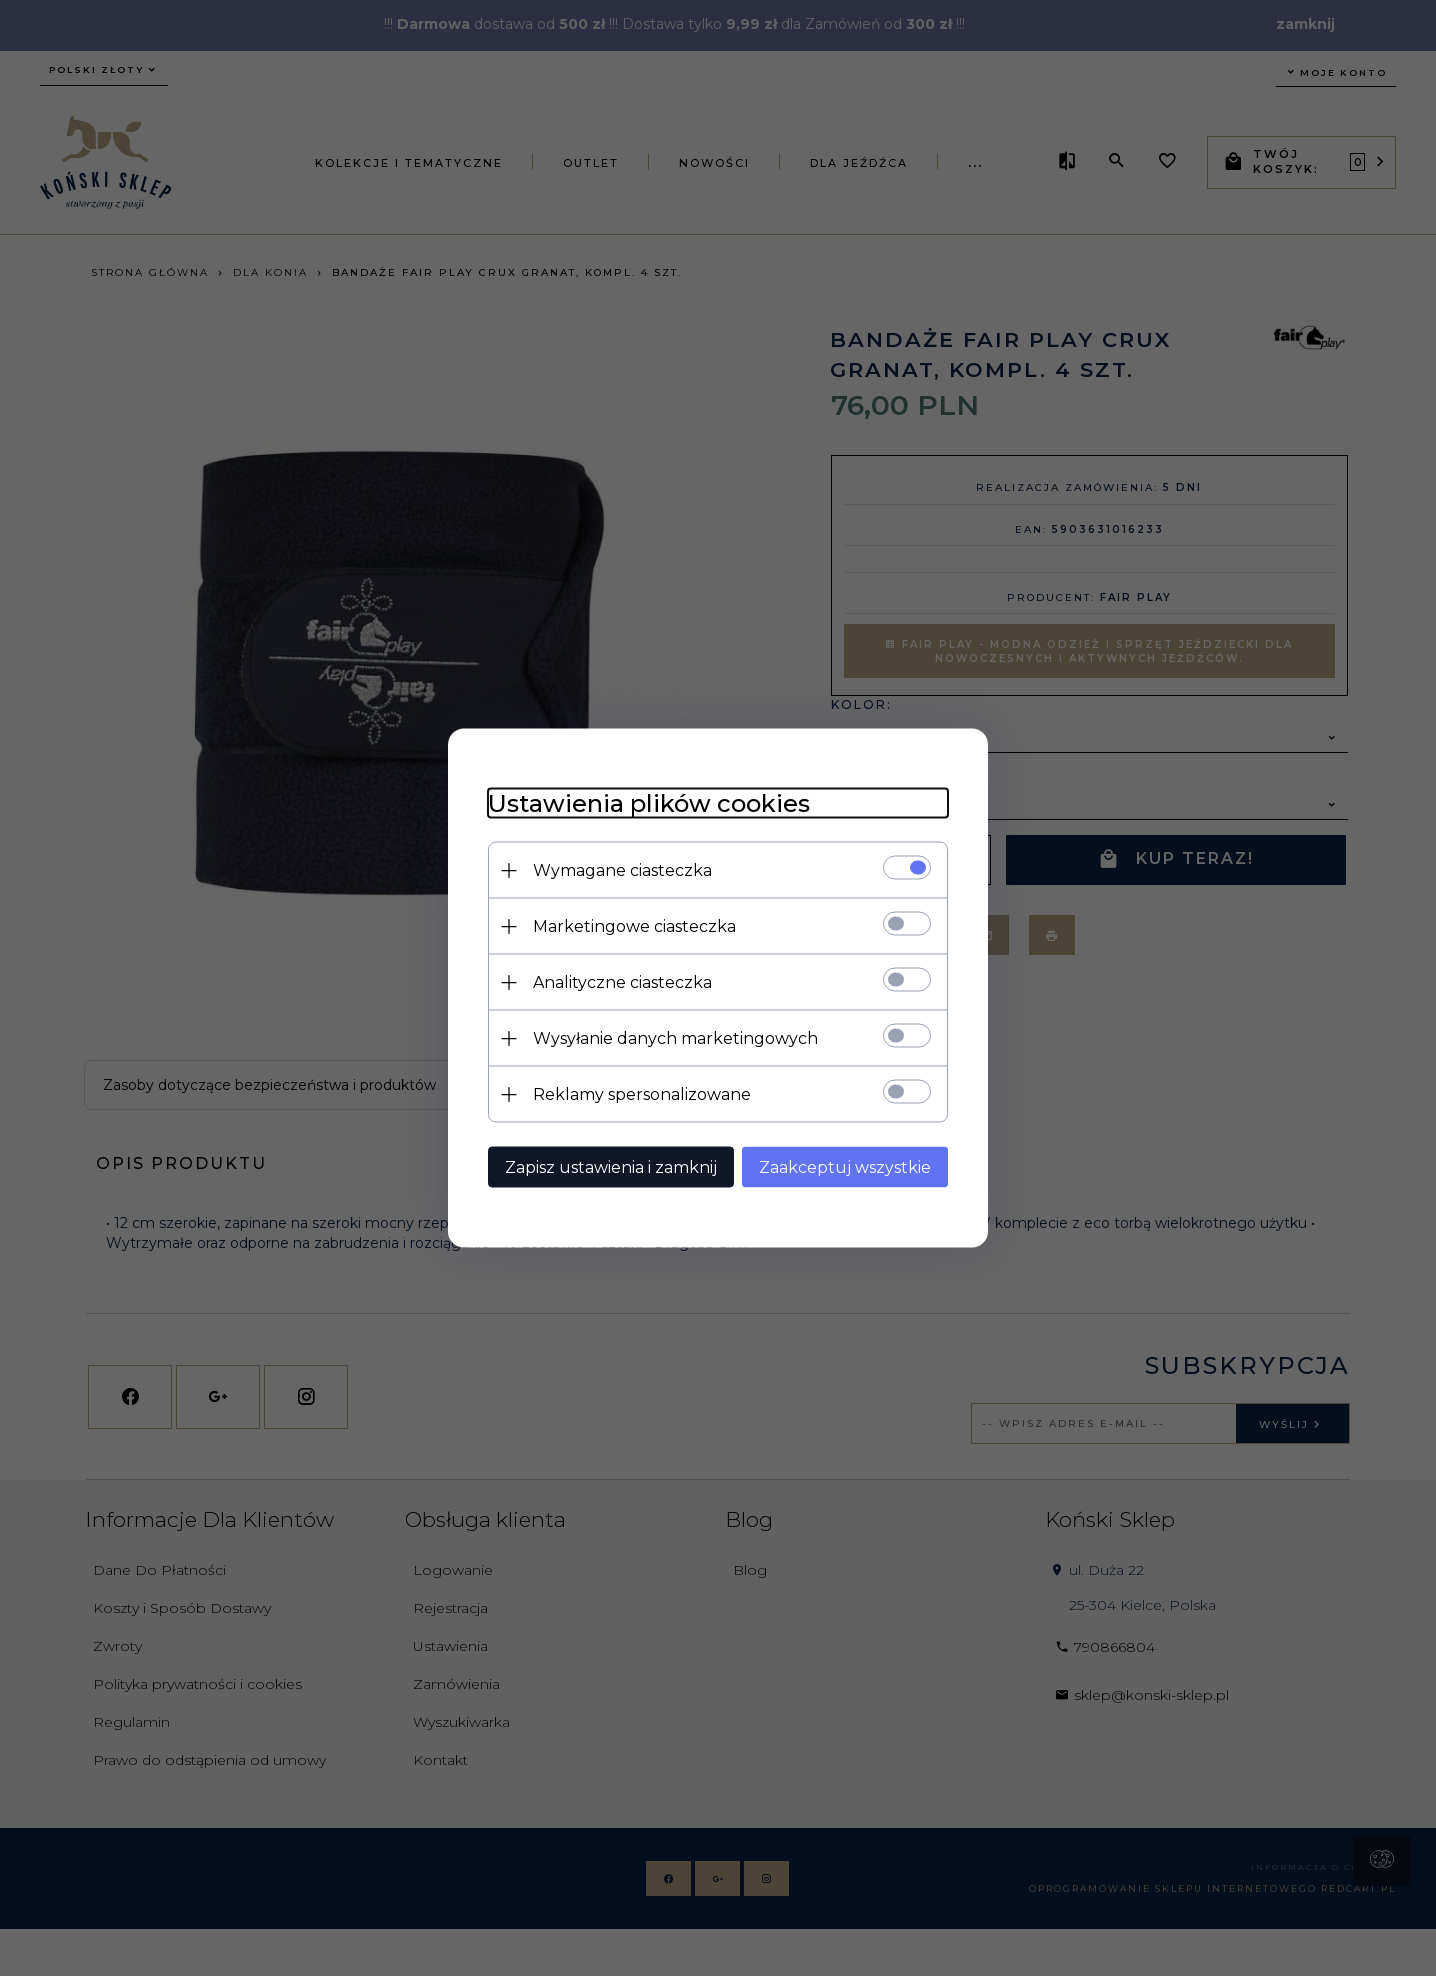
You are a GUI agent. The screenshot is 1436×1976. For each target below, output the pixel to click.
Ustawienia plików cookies (649, 803)
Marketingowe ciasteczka (634, 926)
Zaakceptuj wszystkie (845, 1167)
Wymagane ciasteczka (622, 870)
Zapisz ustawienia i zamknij (611, 1167)
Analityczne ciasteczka (622, 982)
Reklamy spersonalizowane (642, 1094)
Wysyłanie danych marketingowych (675, 1038)
